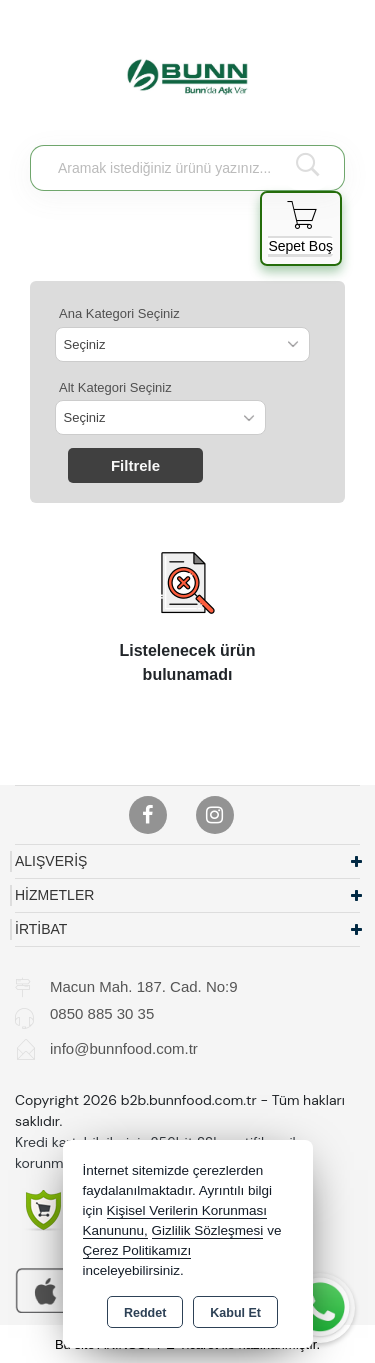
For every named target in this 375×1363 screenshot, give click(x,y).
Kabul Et (235, 1313)
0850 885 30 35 (102, 1013)
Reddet (145, 1313)
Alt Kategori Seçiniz (115, 387)
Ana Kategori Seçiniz (119, 313)
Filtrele (135, 465)
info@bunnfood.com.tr (124, 1048)
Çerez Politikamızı (137, 1250)
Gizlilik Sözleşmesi (208, 1230)
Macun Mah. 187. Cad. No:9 (144, 986)
